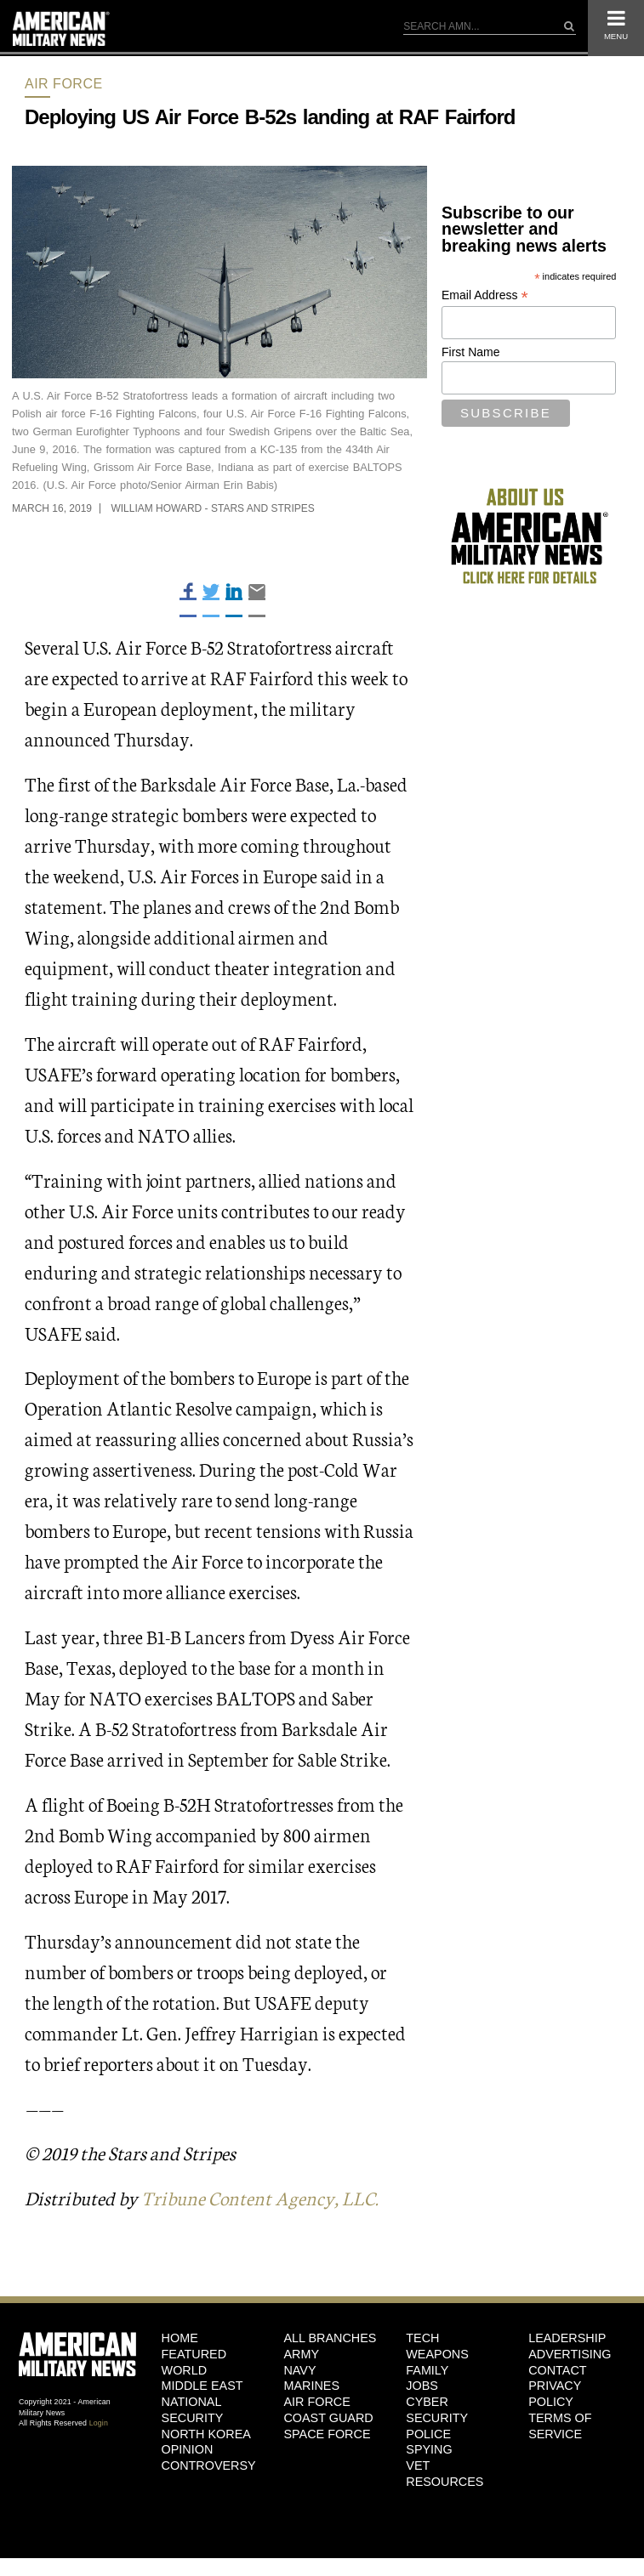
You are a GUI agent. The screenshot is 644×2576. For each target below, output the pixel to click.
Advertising (569, 2354)
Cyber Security (437, 2410)
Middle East (202, 2385)
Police (428, 2434)
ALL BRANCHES (329, 2338)
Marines (311, 2385)
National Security (193, 2410)
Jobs (422, 2385)
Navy (299, 2370)
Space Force (326, 2434)
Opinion (188, 2449)
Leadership (567, 2338)
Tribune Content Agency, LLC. (260, 2197)
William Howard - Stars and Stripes (212, 508)
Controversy (209, 2465)
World (185, 2370)
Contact (557, 2370)
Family (427, 2370)
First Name (470, 352)
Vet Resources (444, 2473)
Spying (429, 2449)
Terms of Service (559, 2426)
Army (301, 2354)
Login (98, 2423)
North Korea (206, 2434)
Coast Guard (328, 2418)
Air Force (64, 84)
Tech (422, 2338)
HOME (180, 2338)
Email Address (485, 295)
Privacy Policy (554, 2394)
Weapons (437, 2354)
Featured (194, 2354)
